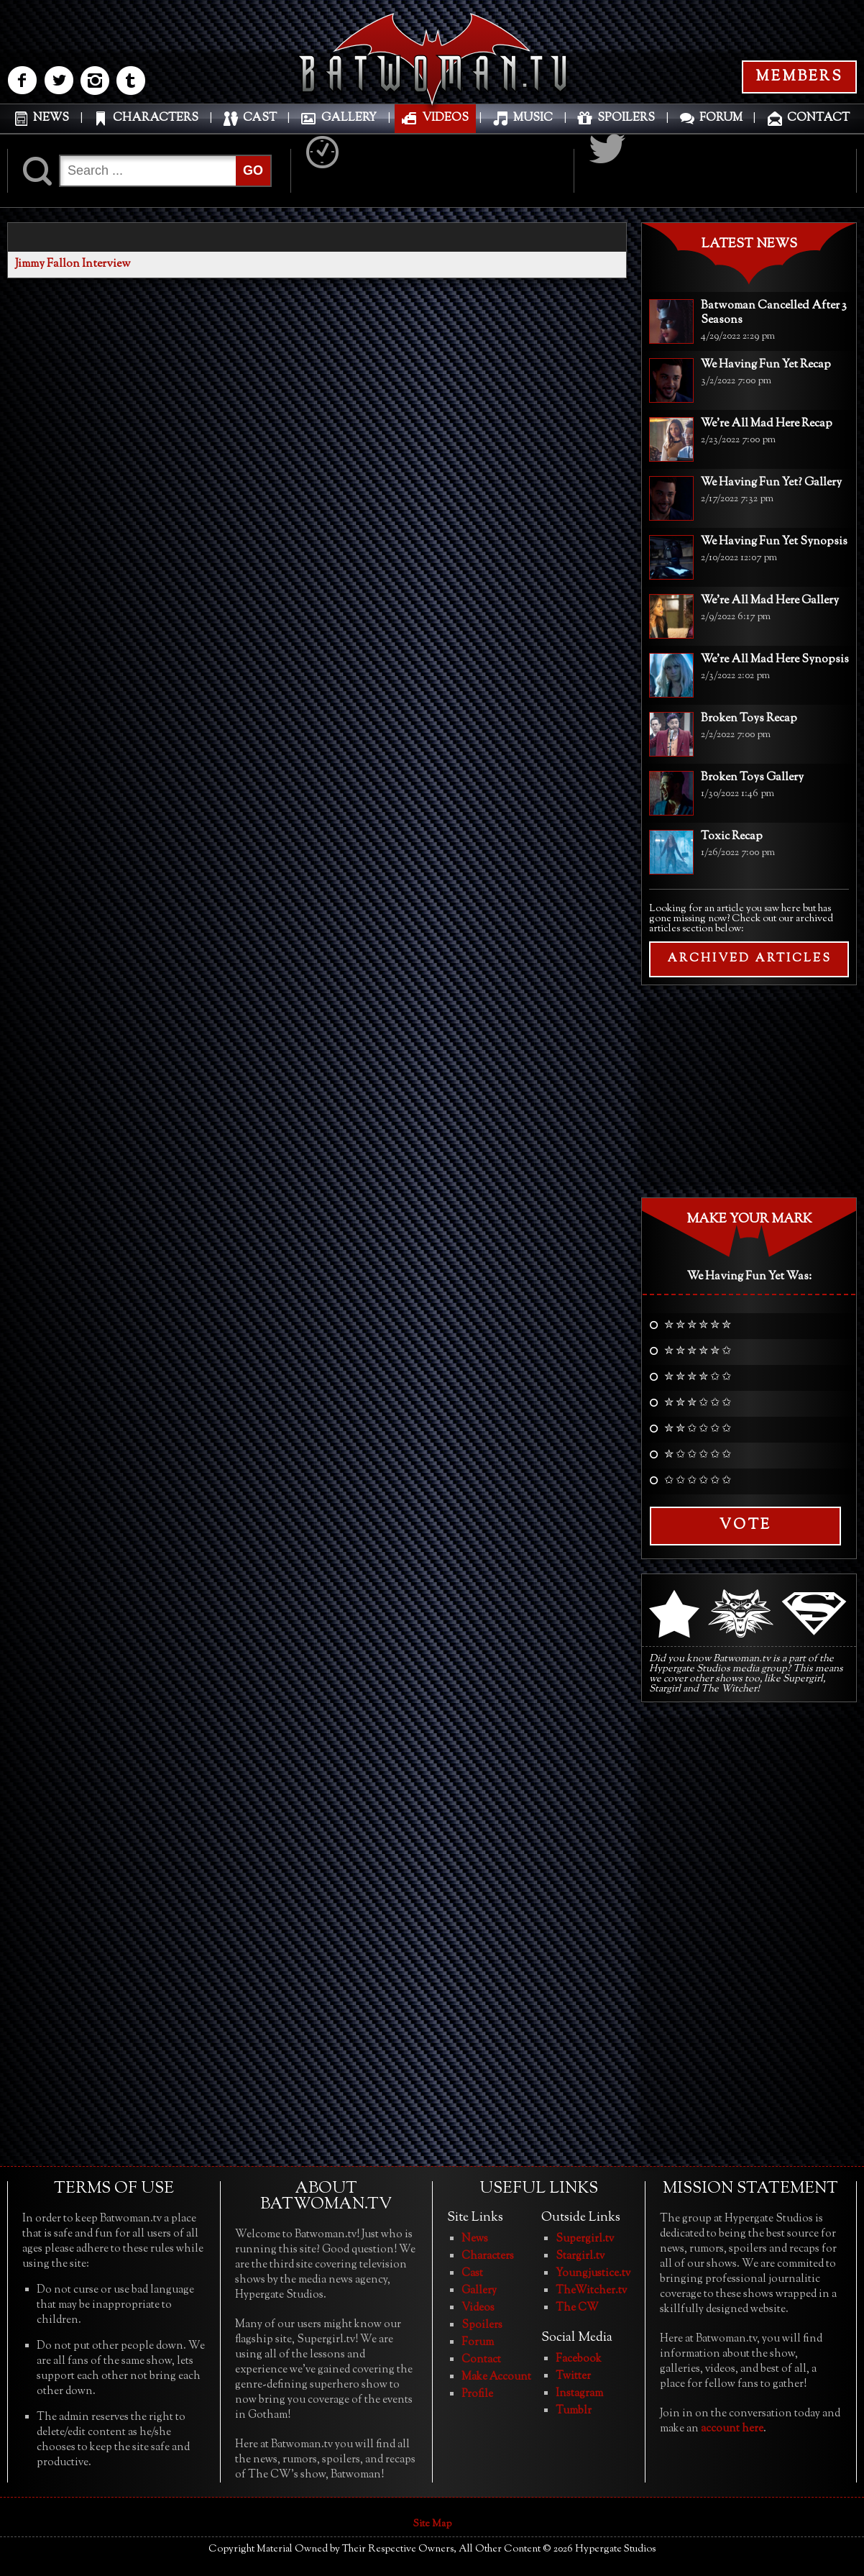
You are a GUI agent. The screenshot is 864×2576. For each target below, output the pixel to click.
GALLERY (349, 118)
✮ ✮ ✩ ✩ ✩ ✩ (697, 1429)
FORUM (721, 118)
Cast (472, 2273)
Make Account (496, 2377)
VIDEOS (445, 118)
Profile (477, 2394)
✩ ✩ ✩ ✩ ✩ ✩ (697, 1481)
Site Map (432, 2524)
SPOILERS (626, 118)
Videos (478, 2308)
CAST (260, 118)
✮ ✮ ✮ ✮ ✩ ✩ (697, 1378)
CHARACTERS (155, 118)
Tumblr (574, 2411)
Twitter (573, 2376)
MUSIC (533, 118)
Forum (477, 2342)
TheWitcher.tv (591, 2290)
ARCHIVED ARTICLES (749, 959)
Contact (481, 2359)
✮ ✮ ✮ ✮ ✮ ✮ (697, 1326)
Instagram (579, 2393)
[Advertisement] (749, 1089)
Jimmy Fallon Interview (73, 264)
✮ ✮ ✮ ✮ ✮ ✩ (697, 1352)
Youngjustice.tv (593, 2273)
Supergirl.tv (585, 2239)
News (474, 2239)
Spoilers (481, 2325)
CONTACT (818, 118)
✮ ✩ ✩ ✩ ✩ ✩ (697, 1455)
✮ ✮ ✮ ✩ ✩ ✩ (697, 1404)
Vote (745, 1525)
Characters (487, 2256)
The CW (577, 2308)
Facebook (579, 2359)
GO (253, 170)
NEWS (51, 118)
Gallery (479, 2290)
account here (732, 2428)
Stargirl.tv (580, 2256)
